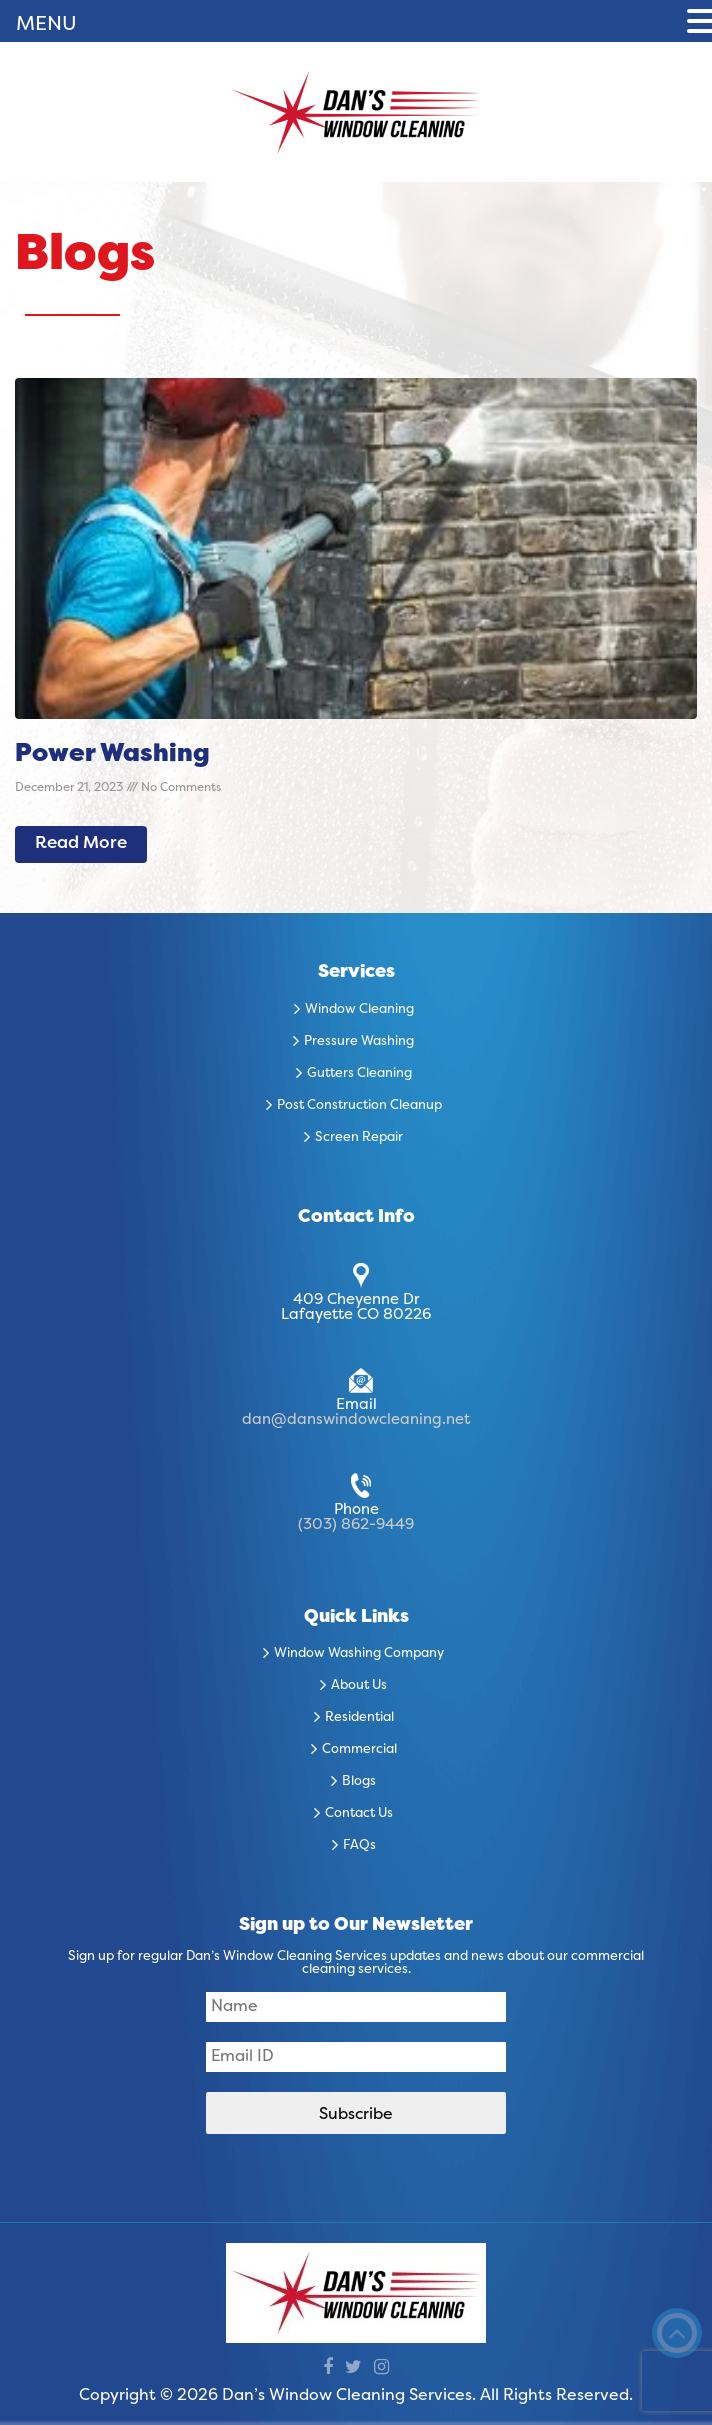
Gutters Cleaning (359, 1074)
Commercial (359, 1750)
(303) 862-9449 (356, 1525)
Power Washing (112, 755)
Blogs (359, 1782)
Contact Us (359, 1814)
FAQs (359, 1846)
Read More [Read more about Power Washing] (81, 844)
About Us (359, 1686)
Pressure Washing (359, 1042)
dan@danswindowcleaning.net (356, 1420)
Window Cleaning (359, 1010)
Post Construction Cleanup (359, 1106)
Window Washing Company (359, 1654)
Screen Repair (359, 1138)
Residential (359, 1718)
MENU (46, 25)
